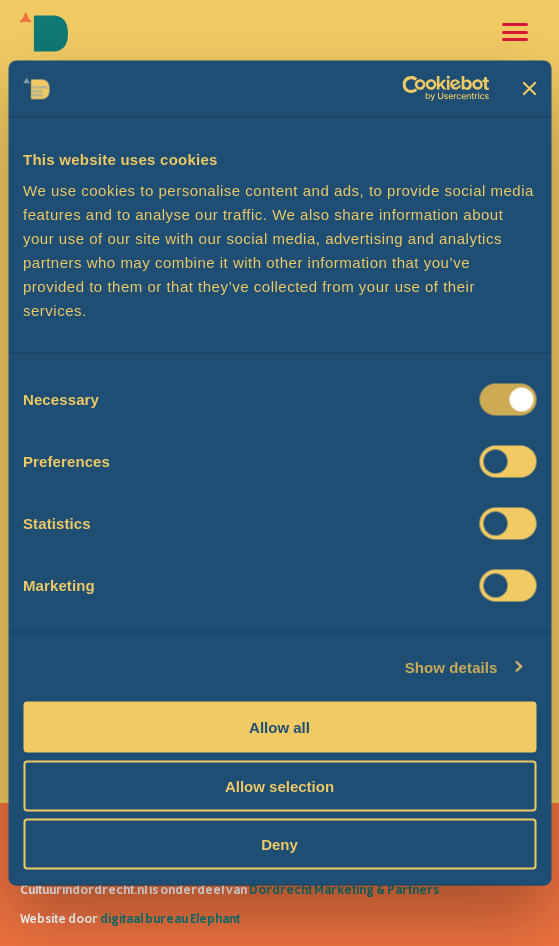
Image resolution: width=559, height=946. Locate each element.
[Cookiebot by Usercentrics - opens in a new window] (402, 89)
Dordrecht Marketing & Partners (344, 890)
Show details (451, 666)
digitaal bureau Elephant (170, 919)
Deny (279, 844)
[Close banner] (529, 88)
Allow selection (279, 785)
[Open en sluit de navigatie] (515, 32)
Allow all (279, 727)
